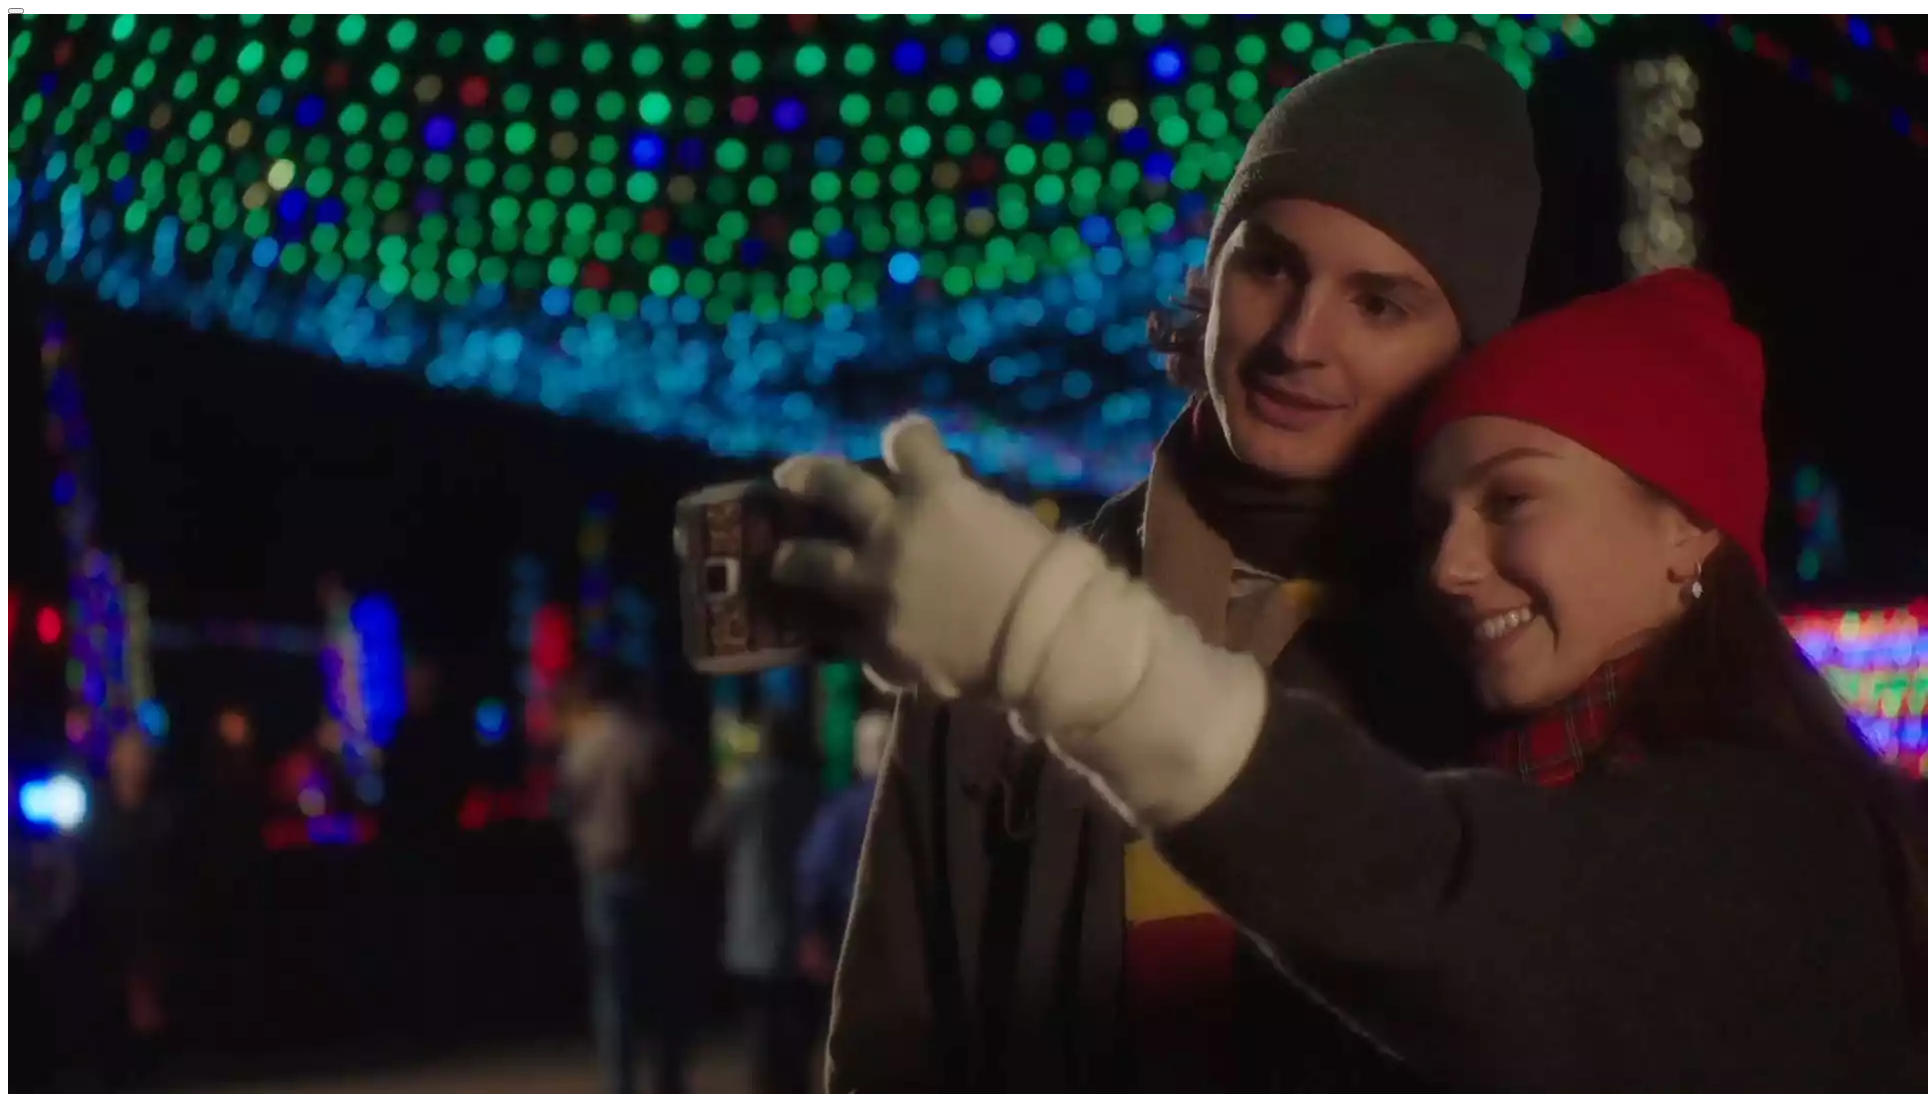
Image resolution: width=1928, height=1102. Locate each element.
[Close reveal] (16, 11)
